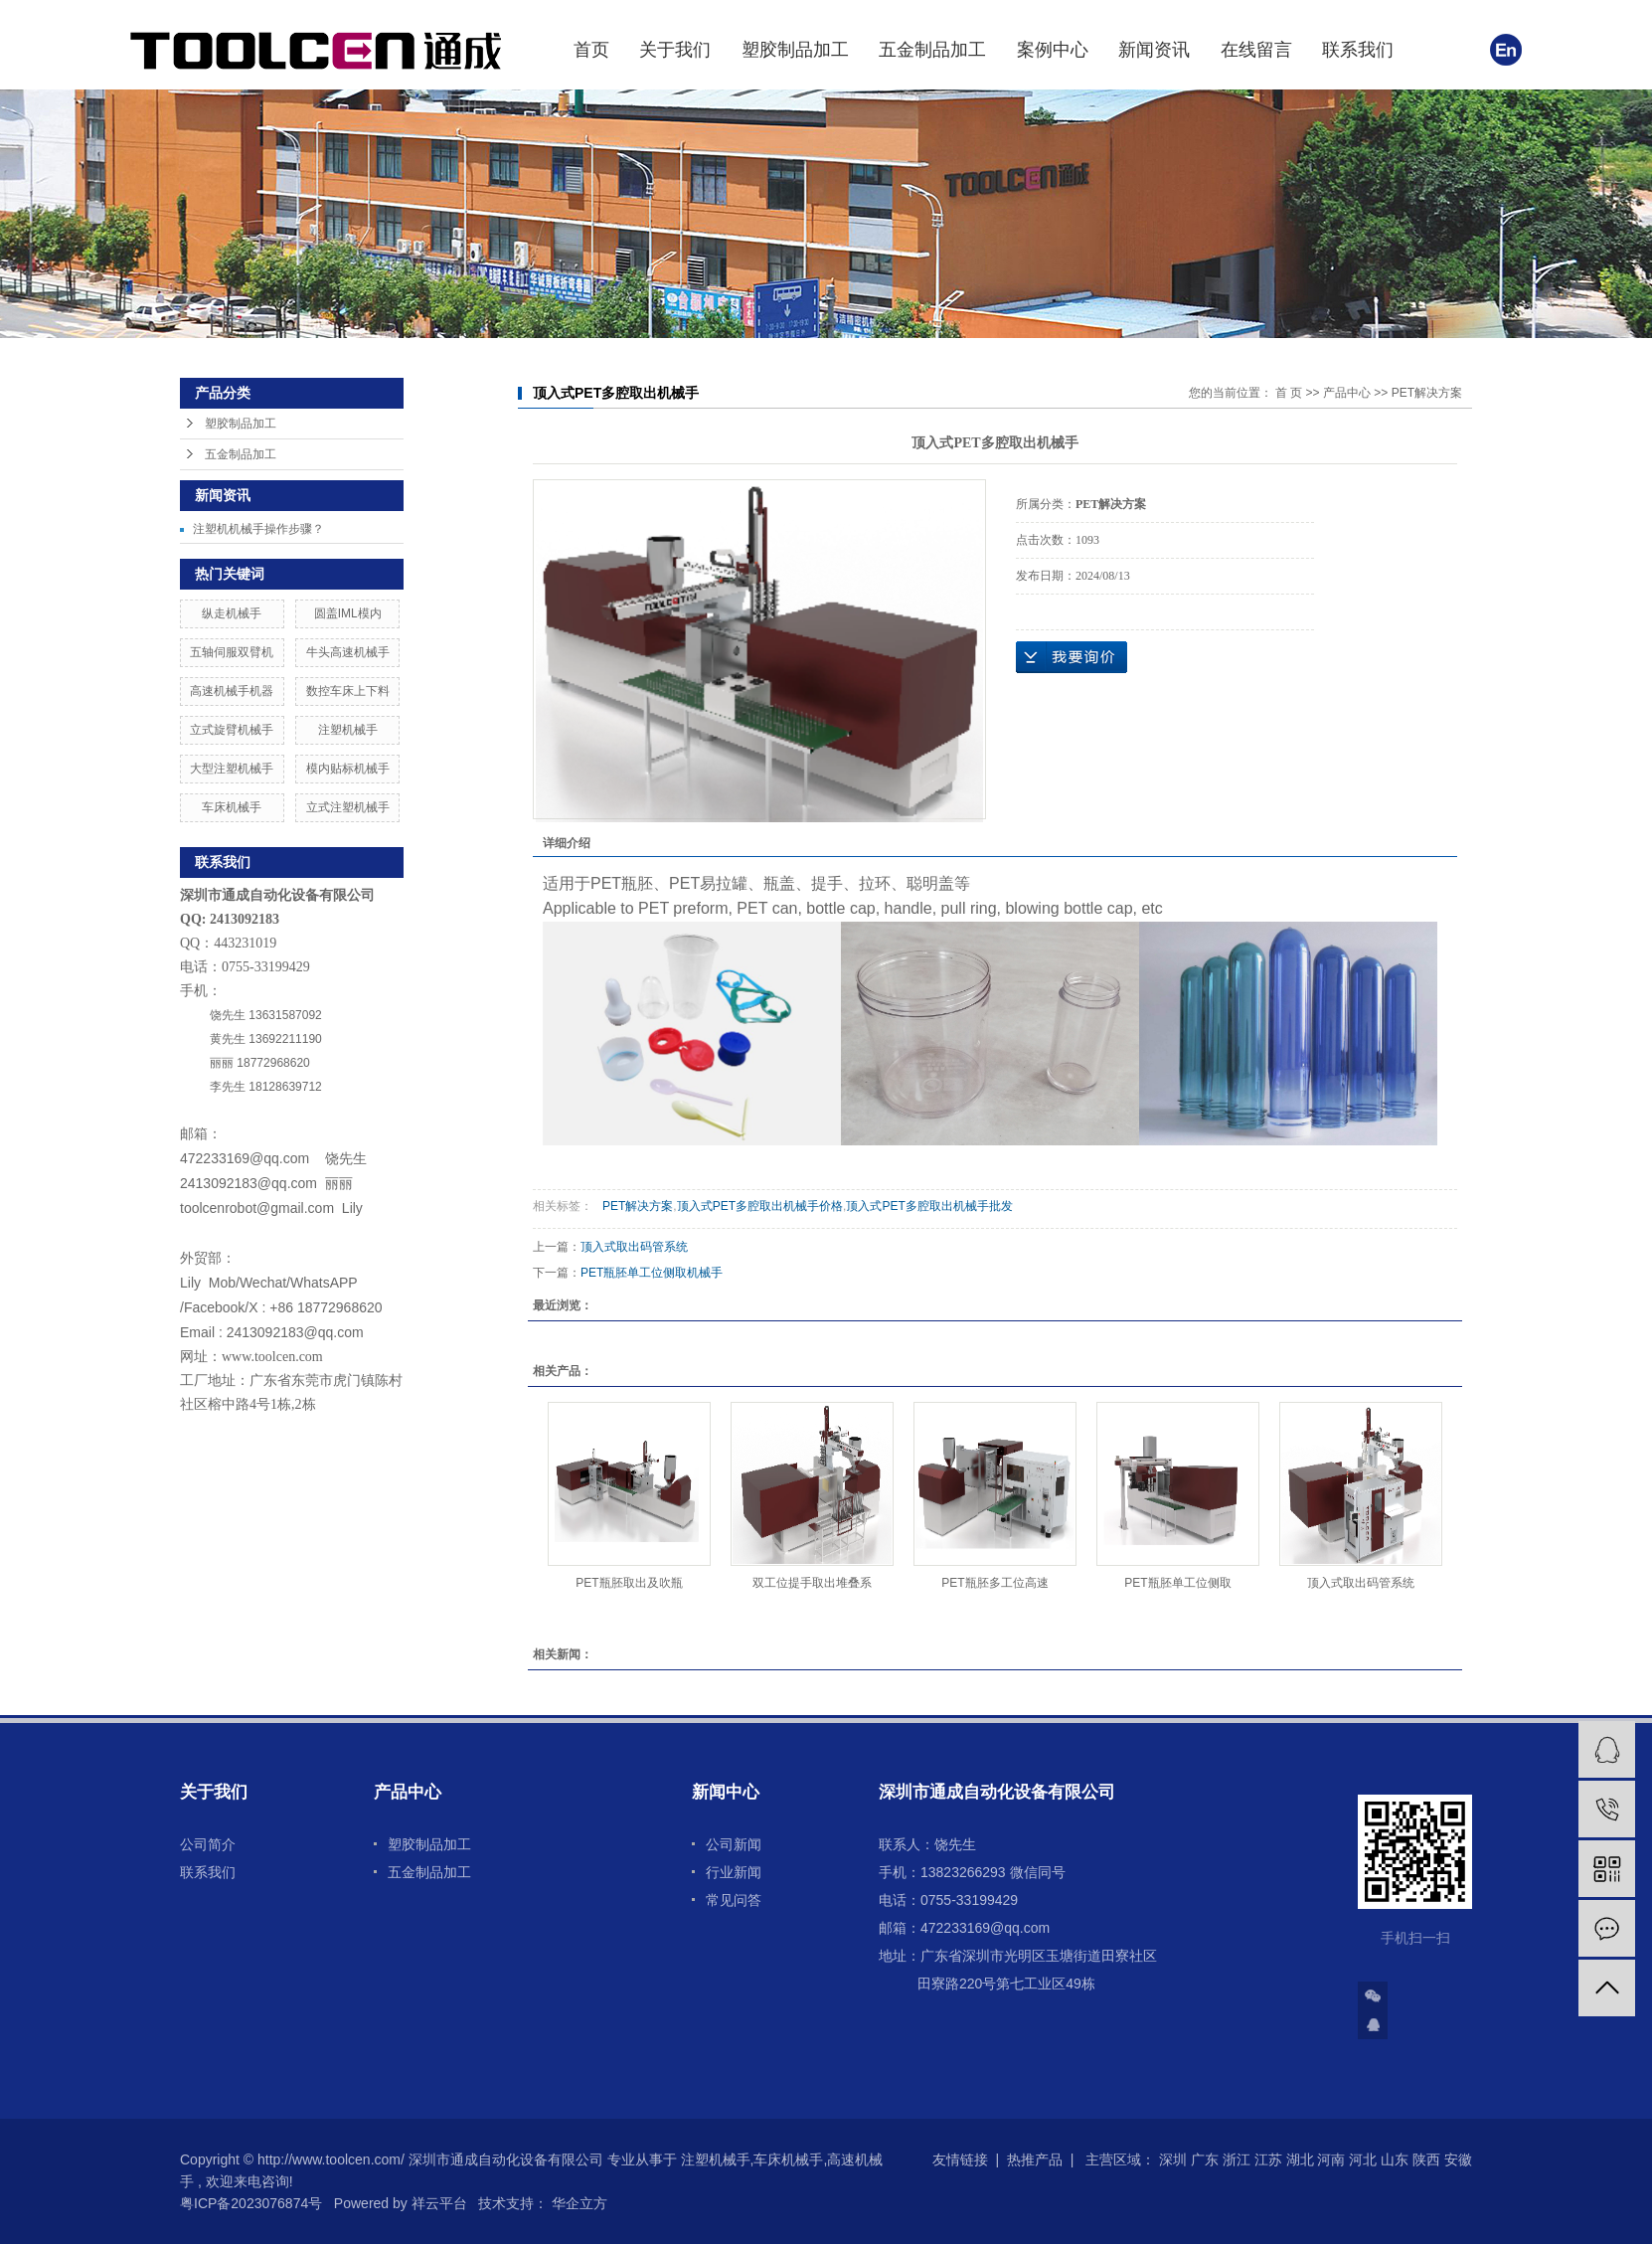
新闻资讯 (1154, 50)
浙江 (1236, 2159)
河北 (1363, 2159)
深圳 (1173, 2159)
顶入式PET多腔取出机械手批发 (929, 1206)
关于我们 (675, 50)
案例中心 (1052, 50)
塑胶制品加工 (795, 50)
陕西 (1426, 2159)
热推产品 (1035, 2159)
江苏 (1268, 2159)
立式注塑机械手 (348, 807)
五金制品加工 (932, 50)
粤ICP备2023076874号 (251, 2203)
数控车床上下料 (348, 691)
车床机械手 (231, 807)
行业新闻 (733, 1872)
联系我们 (1358, 50)
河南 (1331, 2159)
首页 (591, 50)
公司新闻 (733, 1844)
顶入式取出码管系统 (634, 1247)
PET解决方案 (1427, 393)
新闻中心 (725, 1792)
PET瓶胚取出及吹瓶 (629, 1583)
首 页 (1288, 393)
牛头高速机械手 (348, 652)
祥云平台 (439, 2203)
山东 (1394, 2159)
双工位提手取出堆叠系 (812, 1583)
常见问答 (733, 1900)
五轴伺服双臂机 (231, 652)
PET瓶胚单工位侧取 (1177, 1583)
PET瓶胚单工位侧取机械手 (651, 1273)
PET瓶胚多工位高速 (994, 1583)
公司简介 (208, 1844)
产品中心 (1347, 393)
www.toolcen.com (272, 1356)
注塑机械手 (348, 730)
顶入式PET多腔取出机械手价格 (760, 1206)
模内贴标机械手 (348, 769)
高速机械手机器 (231, 691)
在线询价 (1071, 657)
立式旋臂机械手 (231, 730)
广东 (1205, 2159)
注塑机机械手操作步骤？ (258, 529)
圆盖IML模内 (348, 613)
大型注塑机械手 (231, 769)
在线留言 (1256, 50)
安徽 (1458, 2159)
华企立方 (577, 2203)
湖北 (1300, 2159)
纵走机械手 (231, 613)
